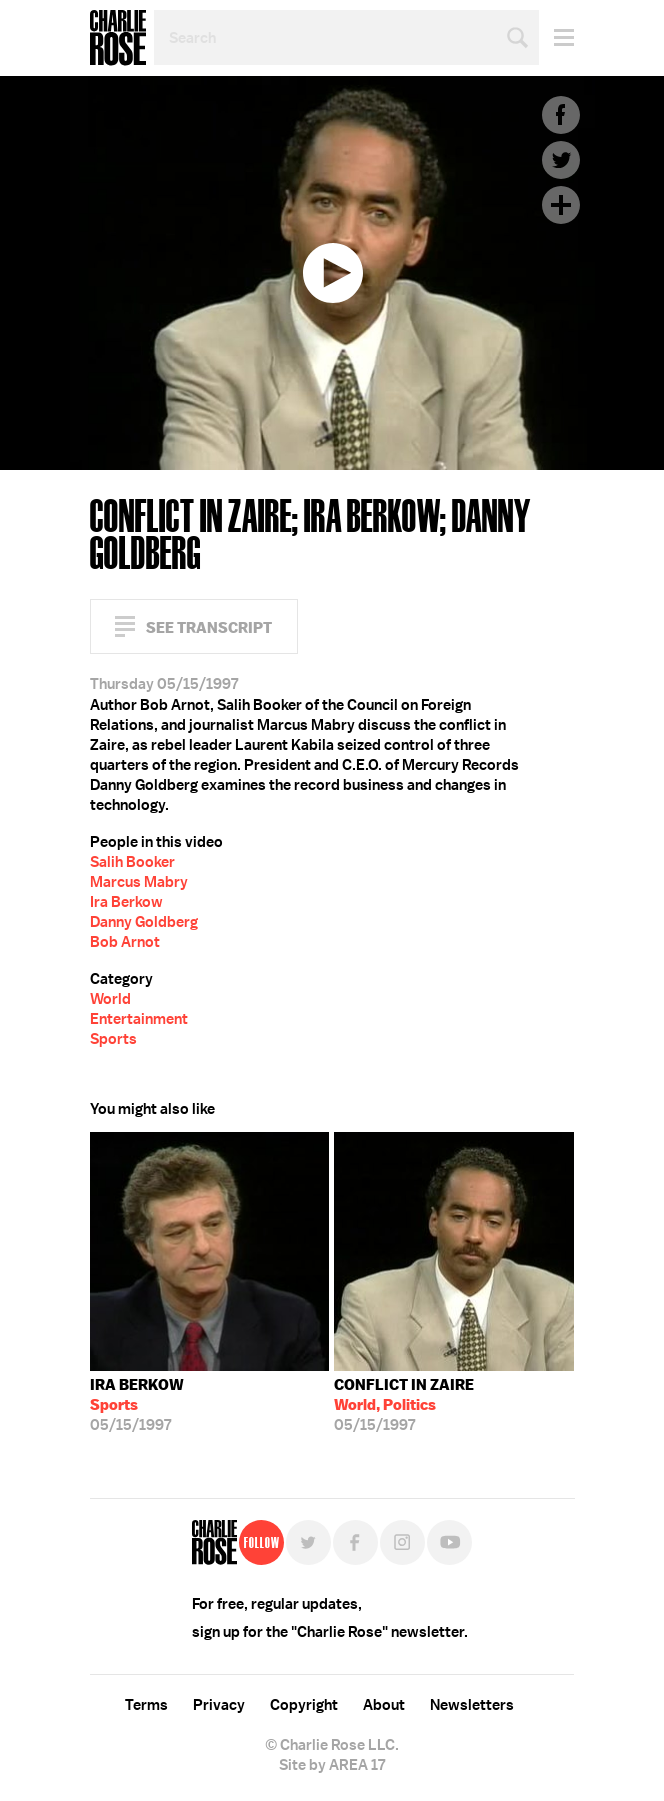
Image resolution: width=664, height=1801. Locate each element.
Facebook (561, 115)
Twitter (561, 160)
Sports (113, 1039)
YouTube (449, 1542)
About (384, 1705)
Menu (556, 37)
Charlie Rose (118, 38)
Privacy (219, 1705)
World (110, 999)
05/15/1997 (137, 1405)
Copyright (304, 1705)
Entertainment (139, 1019)
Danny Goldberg (144, 922)
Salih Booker (132, 862)
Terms (146, 1705)
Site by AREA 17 (332, 1765)
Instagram (402, 1542)
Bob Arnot (125, 942)
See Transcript (209, 627)
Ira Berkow (126, 902)
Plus (561, 205)
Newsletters (472, 1705)
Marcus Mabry (139, 882)
